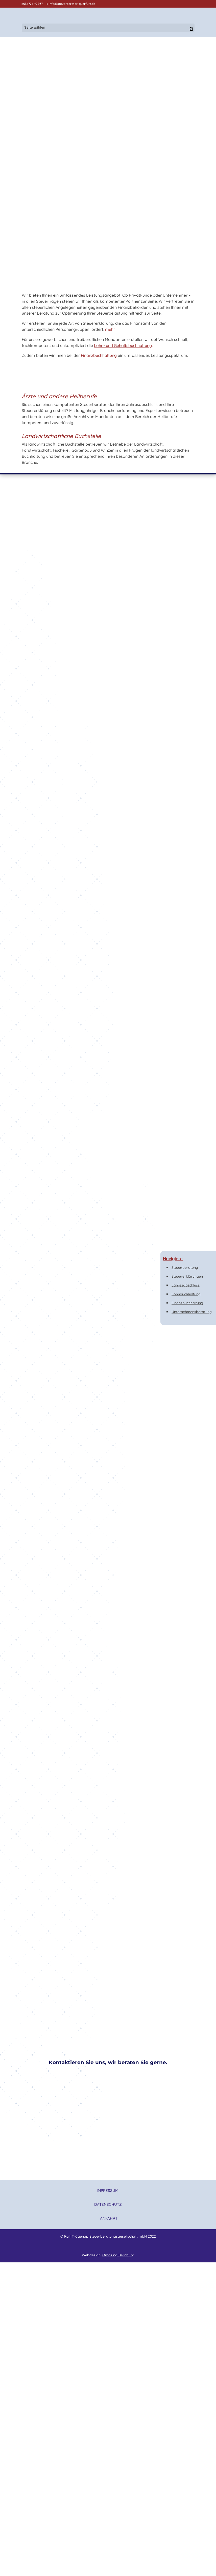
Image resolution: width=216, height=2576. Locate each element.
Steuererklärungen (187, 1276)
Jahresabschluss (186, 1285)
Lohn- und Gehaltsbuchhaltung (123, 345)
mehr (110, 329)
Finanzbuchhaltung (99, 355)
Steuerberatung (185, 1267)
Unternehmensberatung (192, 1311)
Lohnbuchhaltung (186, 1294)
